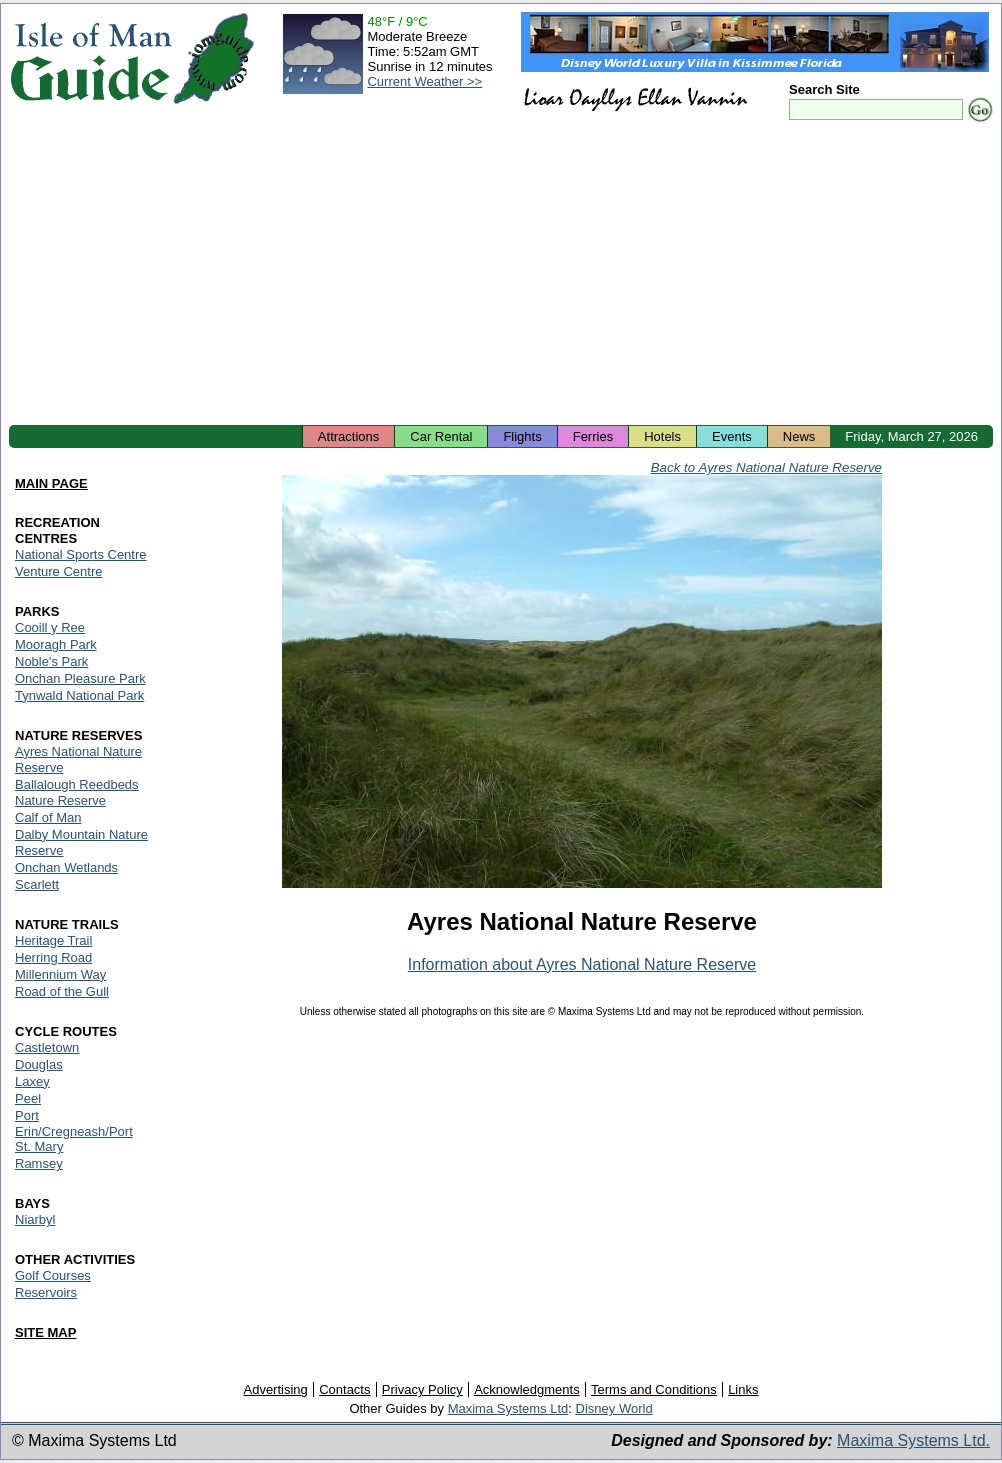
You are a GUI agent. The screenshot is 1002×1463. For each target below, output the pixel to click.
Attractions (348, 436)
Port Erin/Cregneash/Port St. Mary (74, 1131)
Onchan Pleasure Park (80, 678)
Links (743, 1389)
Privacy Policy (422, 1389)
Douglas (39, 1064)
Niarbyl (35, 1219)
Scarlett (37, 884)
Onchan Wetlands (66, 867)
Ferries (593, 436)
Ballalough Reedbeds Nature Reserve (77, 792)
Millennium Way (60, 974)
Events (732, 436)
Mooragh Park (56, 644)
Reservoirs (46, 1292)
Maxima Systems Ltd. (913, 1440)
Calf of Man (48, 817)
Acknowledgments (527, 1389)
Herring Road (53, 957)
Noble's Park (51, 661)
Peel (28, 1098)
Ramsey (39, 1163)
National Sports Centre (81, 554)
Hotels (662, 436)
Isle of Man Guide (90, 58)
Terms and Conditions (654, 1389)
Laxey (32, 1081)
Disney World (614, 1408)
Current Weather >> (424, 81)
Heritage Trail (53, 940)
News (799, 436)
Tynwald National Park (79, 695)
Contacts (344, 1389)
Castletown (47, 1047)
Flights (522, 436)
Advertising (275, 1389)
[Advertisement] (501, 275)
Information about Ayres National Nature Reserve (582, 964)
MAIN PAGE (51, 483)
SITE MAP (45, 1332)
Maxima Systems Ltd (508, 1408)
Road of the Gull (62, 991)
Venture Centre (58, 571)
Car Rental (441, 436)
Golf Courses (53, 1275)
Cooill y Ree (50, 627)
